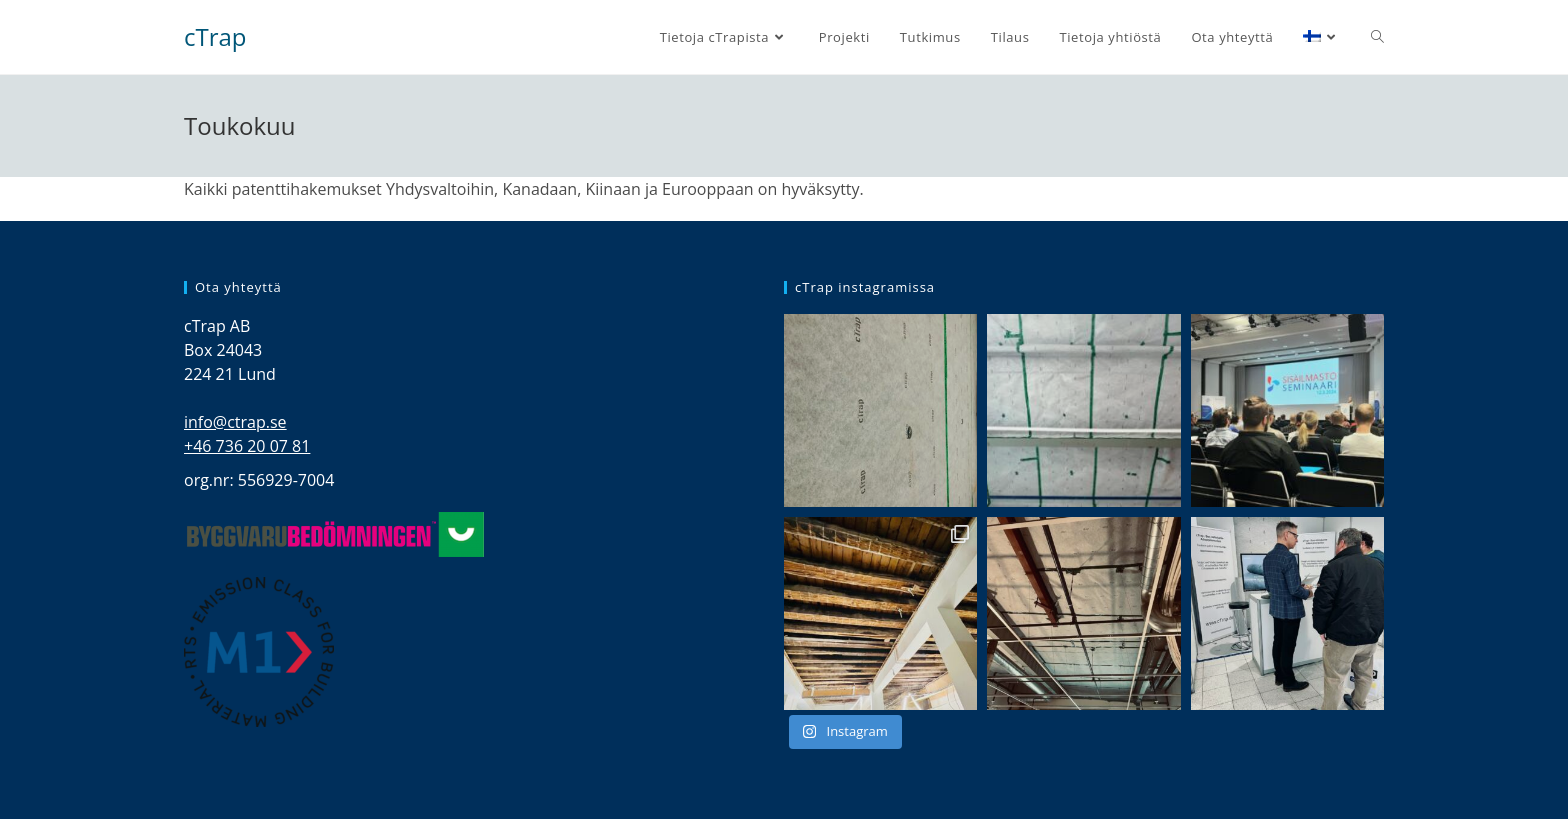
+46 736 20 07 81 (247, 446)
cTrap (215, 36)
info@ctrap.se (235, 422)
